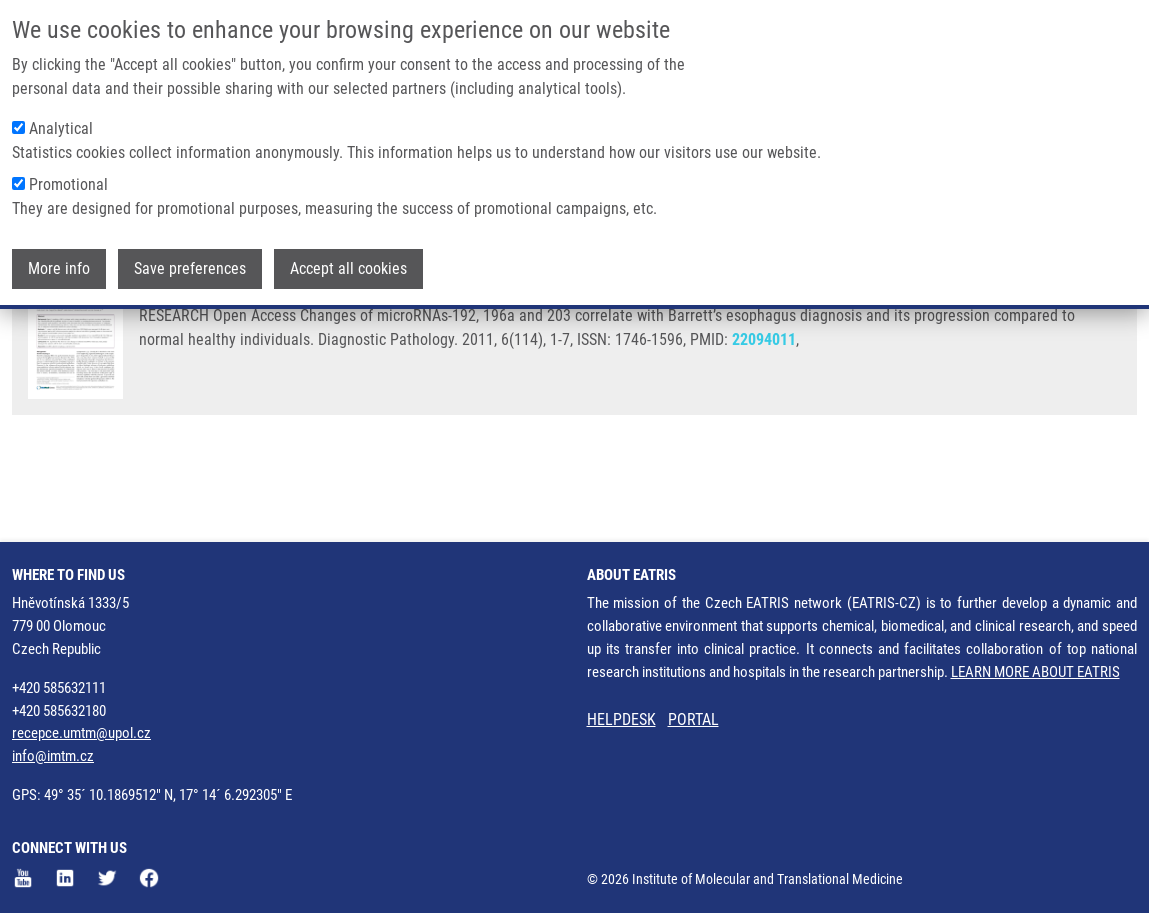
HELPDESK (621, 719)
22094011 (764, 418)
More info (59, 268)
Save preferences (190, 268)
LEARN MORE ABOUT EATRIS (1035, 672)
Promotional (68, 184)
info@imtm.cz (53, 756)
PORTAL (693, 719)
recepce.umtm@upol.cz (81, 733)
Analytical (61, 128)
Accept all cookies (348, 268)
